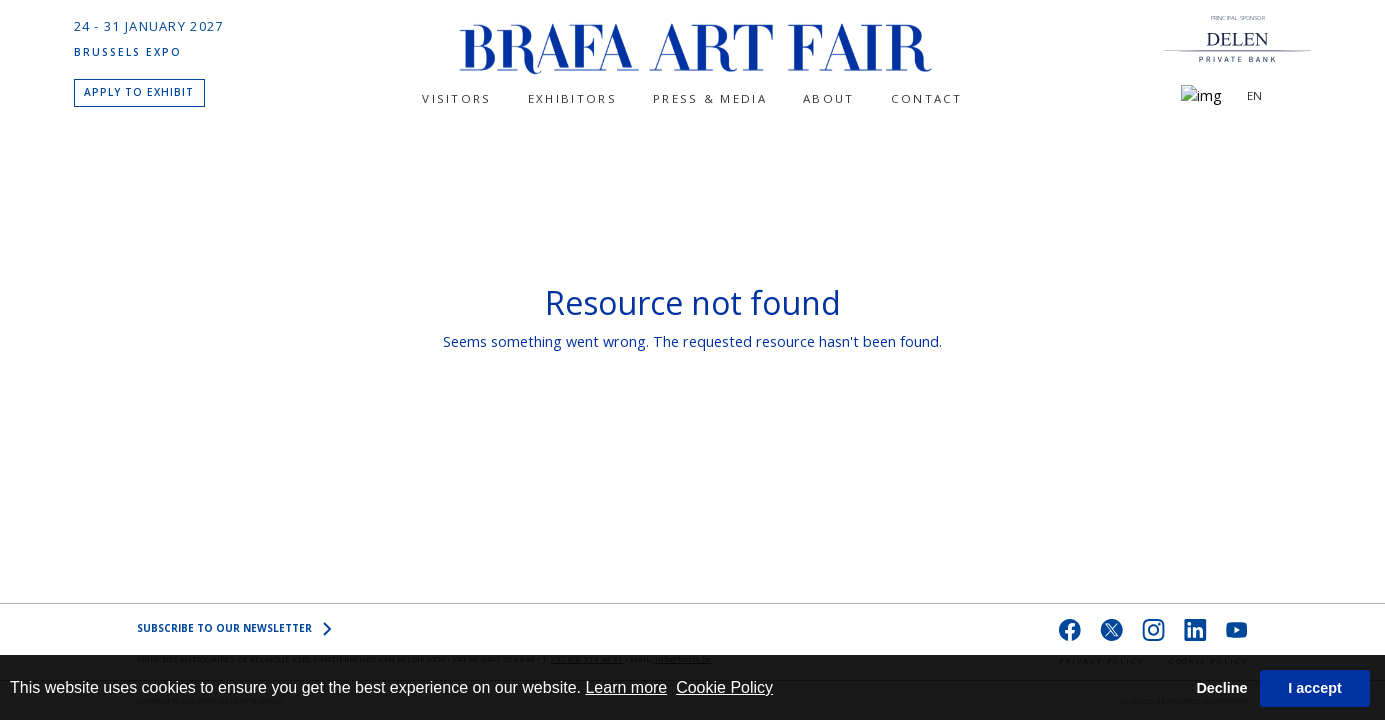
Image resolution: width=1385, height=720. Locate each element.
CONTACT (927, 98)
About (829, 98)
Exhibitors (572, 98)
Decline (1221, 688)
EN (1254, 95)
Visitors (456, 98)
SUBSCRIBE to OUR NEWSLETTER (234, 628)
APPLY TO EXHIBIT (139, 91)
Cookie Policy (724, 687)
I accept (1315, 688)
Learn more (626, 687)
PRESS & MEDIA (710, 98)
